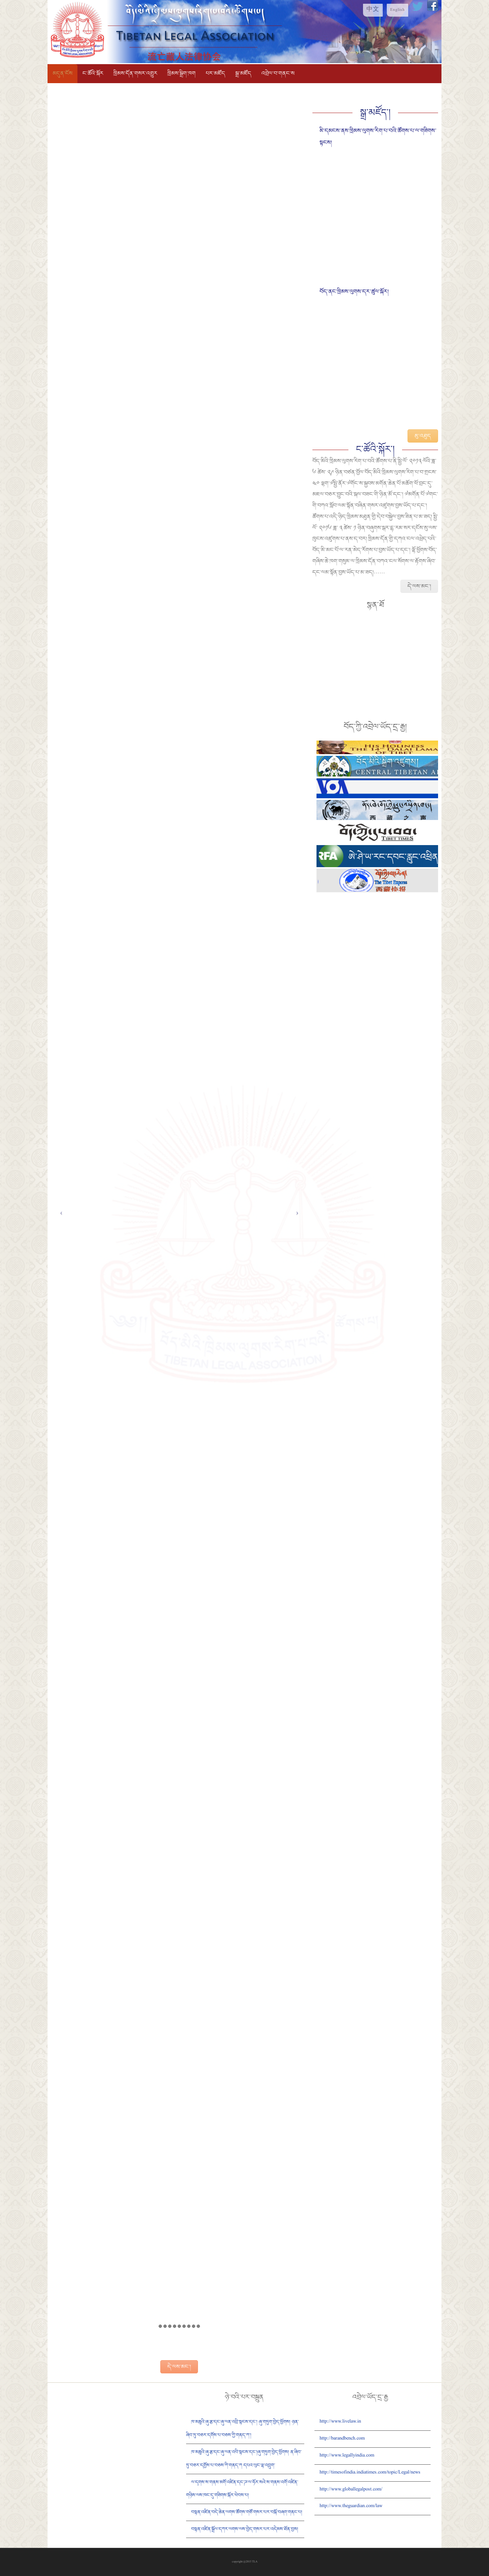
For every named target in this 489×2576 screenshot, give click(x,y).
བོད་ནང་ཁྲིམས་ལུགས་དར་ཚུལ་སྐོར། (354, 291)
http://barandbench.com (342, 2439)
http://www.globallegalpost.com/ (351, 2490)
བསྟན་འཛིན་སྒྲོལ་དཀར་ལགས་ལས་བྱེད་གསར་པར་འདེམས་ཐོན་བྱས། (244, 2529)
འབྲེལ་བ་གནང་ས (277, 73)
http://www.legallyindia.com (347, 2456)
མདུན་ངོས (62, 73)
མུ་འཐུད (423, 436)
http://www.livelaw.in (340, 2422)
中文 (372, 10)
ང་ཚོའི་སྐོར (93, 73)
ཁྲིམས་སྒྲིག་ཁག (181, 73)
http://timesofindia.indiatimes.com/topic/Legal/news (370, 2473)
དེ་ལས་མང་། (179, 2367)
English (397, 10)
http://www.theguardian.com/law (351, 2506)
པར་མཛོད (215, 73)
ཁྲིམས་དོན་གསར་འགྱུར (135, 73)
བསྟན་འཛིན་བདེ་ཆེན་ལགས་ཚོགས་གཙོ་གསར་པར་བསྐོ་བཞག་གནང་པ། (246, 2512)
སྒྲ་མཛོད (243, 73)
